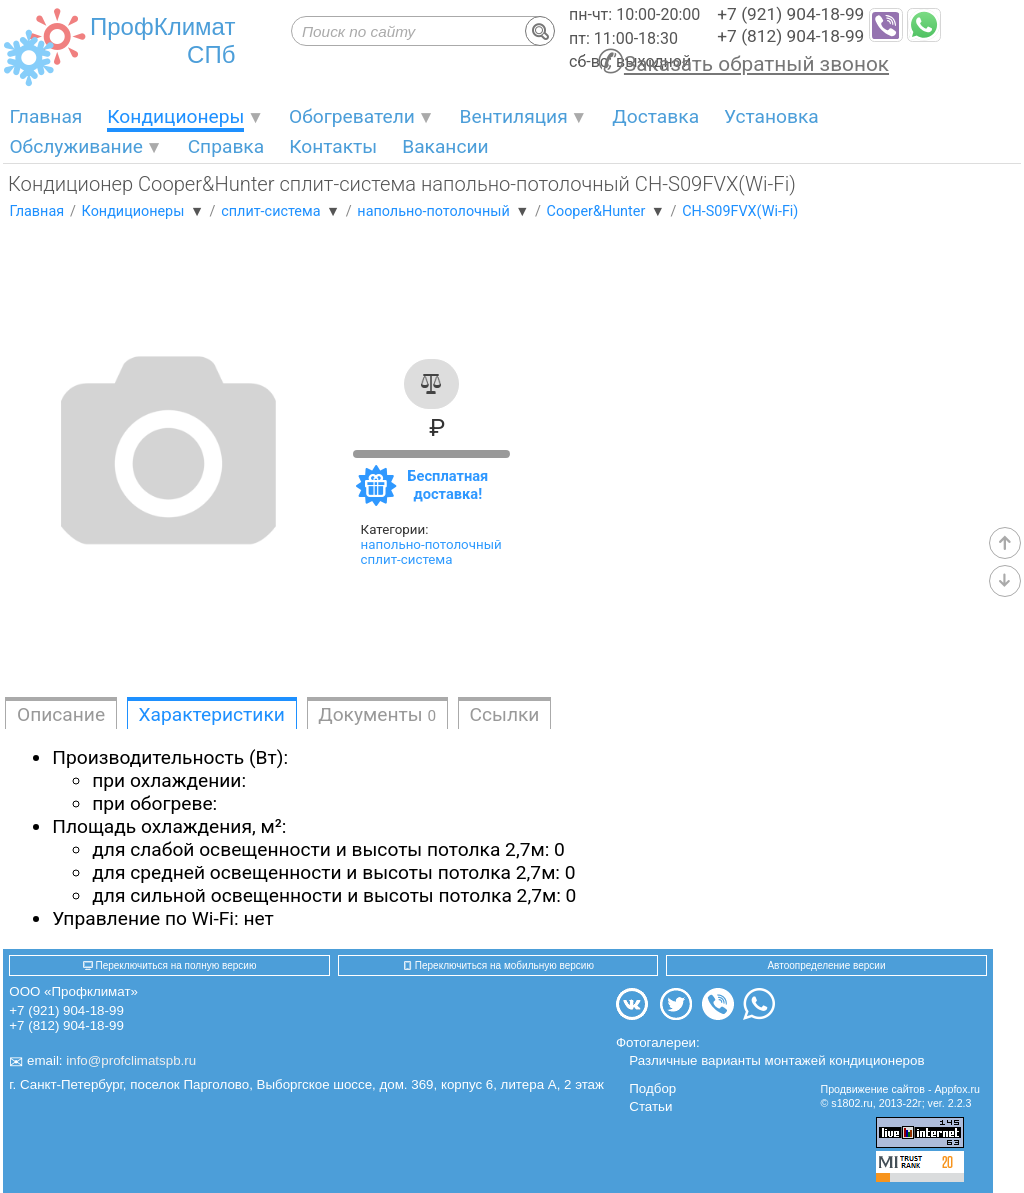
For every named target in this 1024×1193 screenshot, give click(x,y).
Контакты (333, 146)
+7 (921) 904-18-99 (790, 14)
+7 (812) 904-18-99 (790, 36)
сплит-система (407, 559)
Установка (771, 116)
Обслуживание (76, 146)
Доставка (655, 116)
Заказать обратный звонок (756, 64)
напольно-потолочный (431, 544)
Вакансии (445, 146)
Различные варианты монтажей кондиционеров (776, 1060)
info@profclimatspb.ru (131, 1061)
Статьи (650, 1106)
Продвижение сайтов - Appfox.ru (901, 1089)
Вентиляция (514, 116)
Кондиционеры (175, 116)
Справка (226, 146)
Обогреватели (352, 116)
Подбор (652, 1088)
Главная (45, 116)
